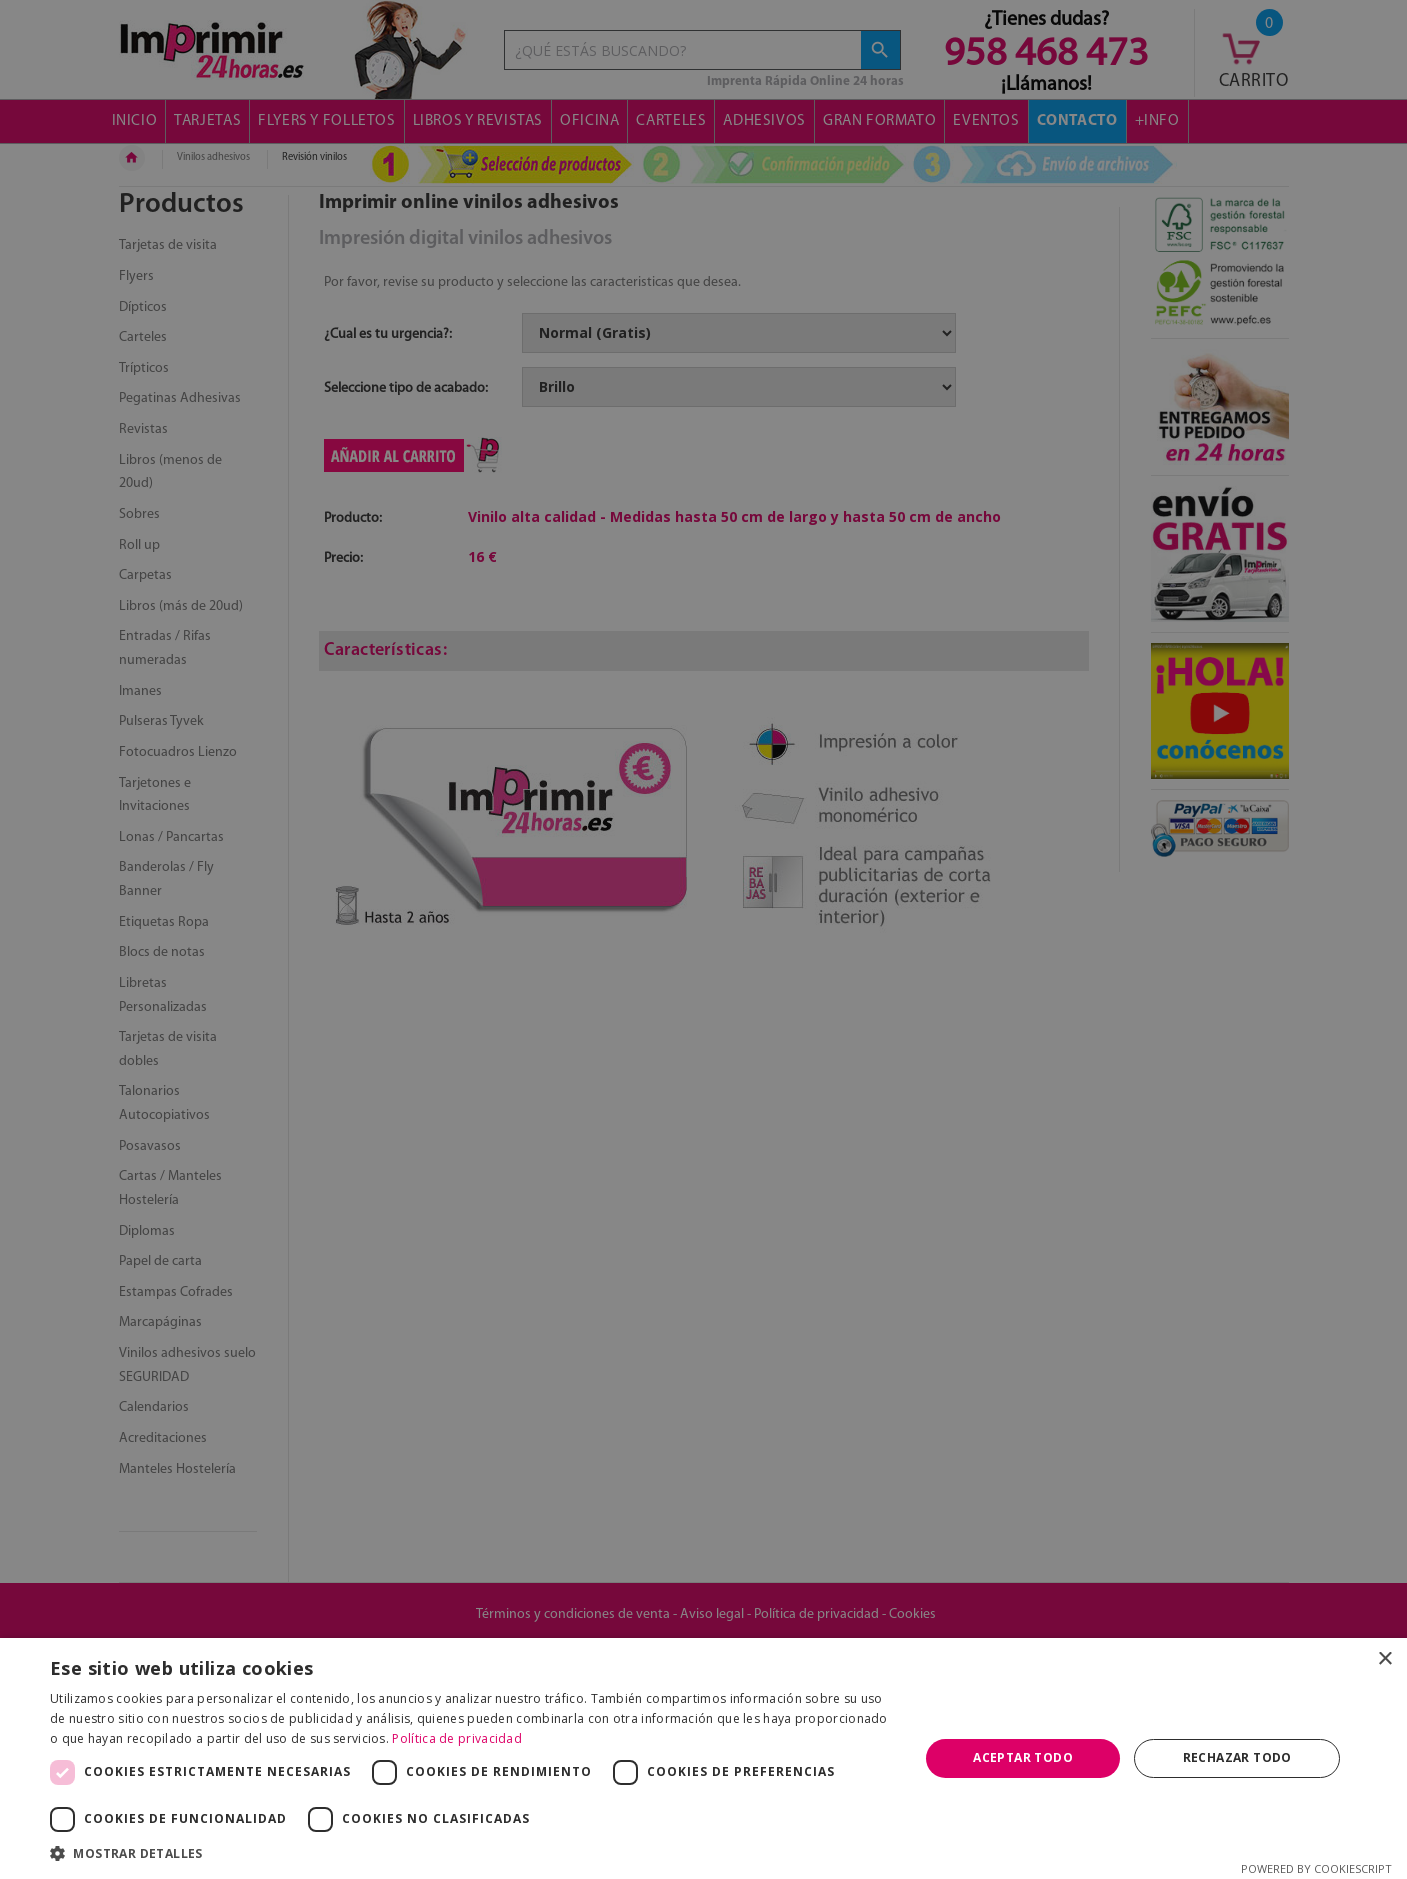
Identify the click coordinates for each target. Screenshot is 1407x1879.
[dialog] (703, 939)
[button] (471, 1853)
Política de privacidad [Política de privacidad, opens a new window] (457, 1738)
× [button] (1384, 1659)
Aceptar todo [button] (1023, 1757)
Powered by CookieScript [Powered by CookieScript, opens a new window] (1316, 1868)
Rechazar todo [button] (1237, 1757)
